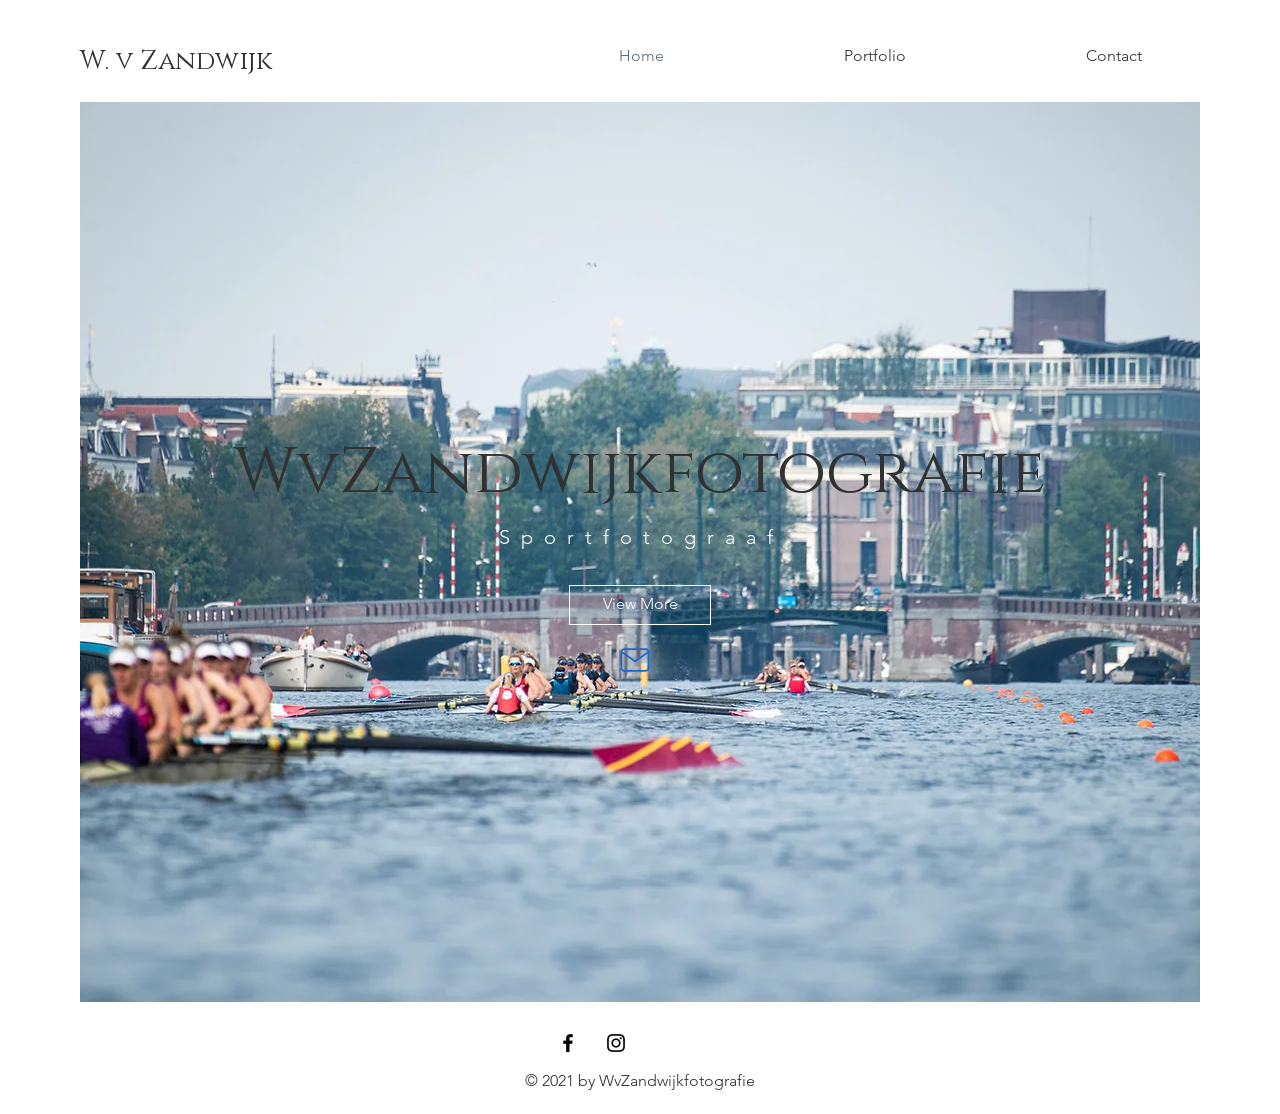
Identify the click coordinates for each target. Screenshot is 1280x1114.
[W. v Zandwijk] (176, 62)
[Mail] (635, 660)
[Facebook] (568, 1043)
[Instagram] (616, 1043)
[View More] (640, 605)
